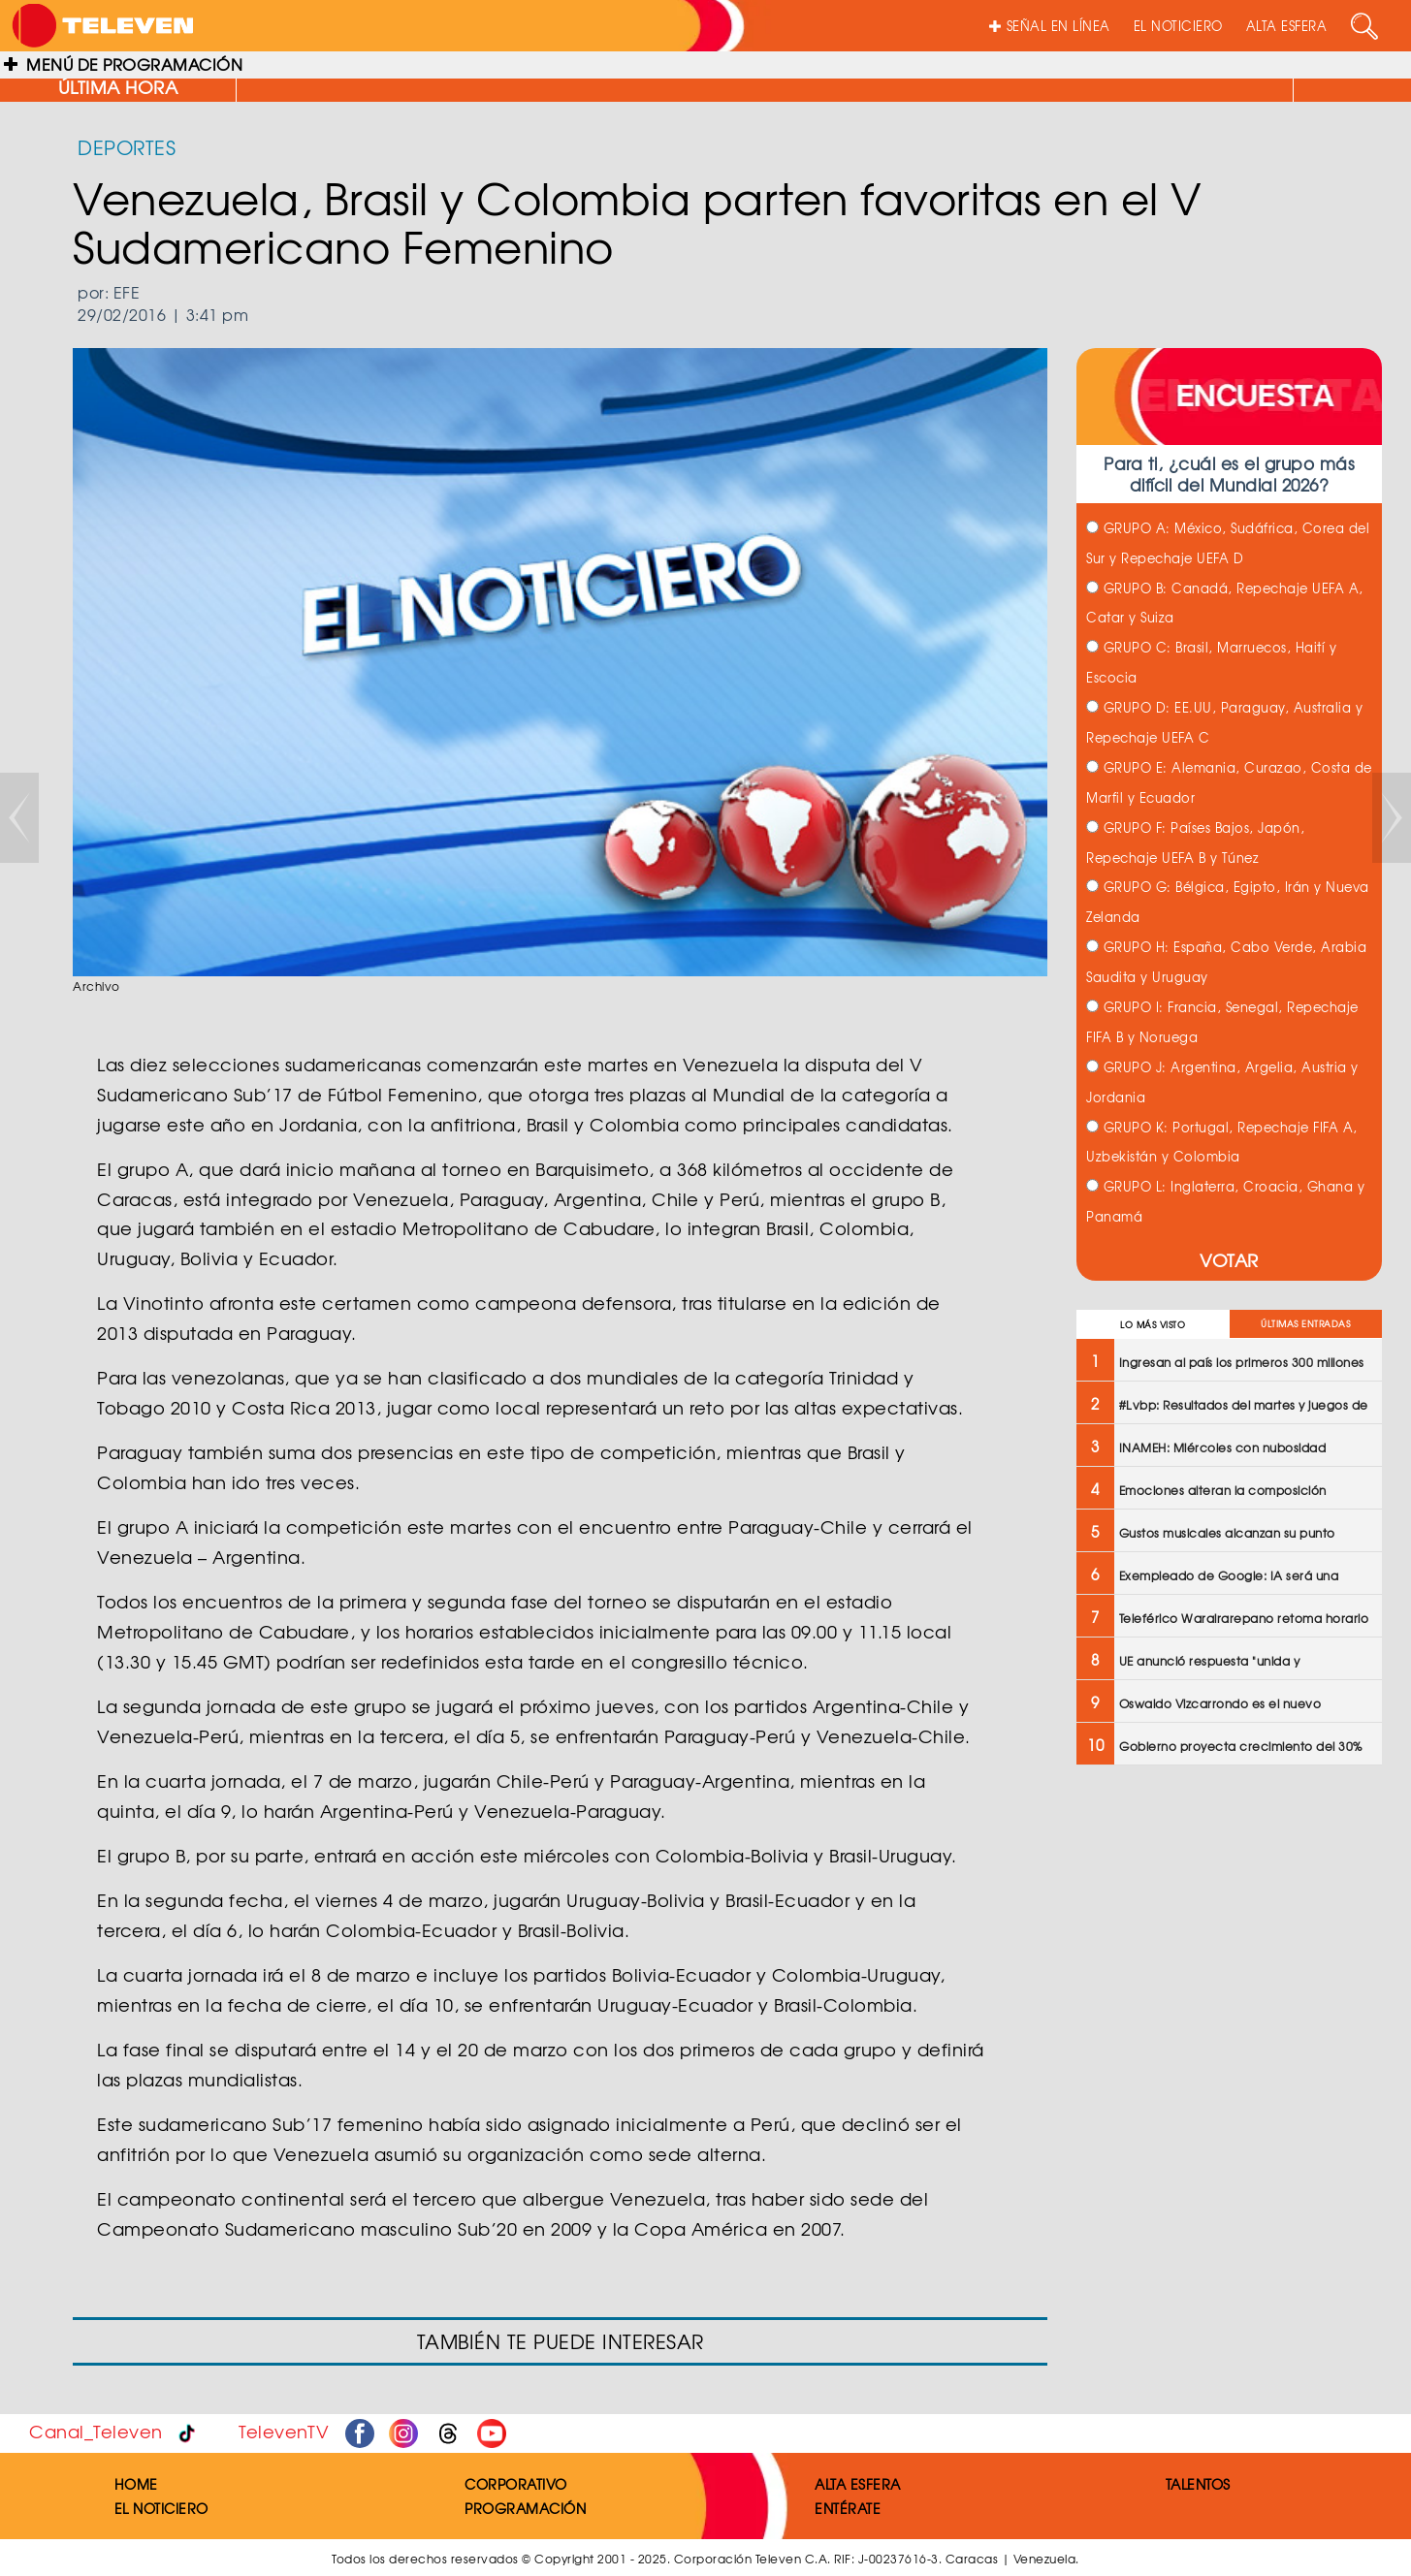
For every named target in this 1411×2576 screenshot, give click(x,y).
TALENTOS (1198, 2484)
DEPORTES (127, 147)
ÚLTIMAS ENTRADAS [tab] (1305, 1324)
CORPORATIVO (516, 2484)
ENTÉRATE (848, 2508)
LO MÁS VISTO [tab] (1152, 1325)
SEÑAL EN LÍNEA (1049, 25)
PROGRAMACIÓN (525, 2508)
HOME (136, 2484)
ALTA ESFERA (1287, 25)
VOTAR (1229, 1260)
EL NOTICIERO (1178, 25)
